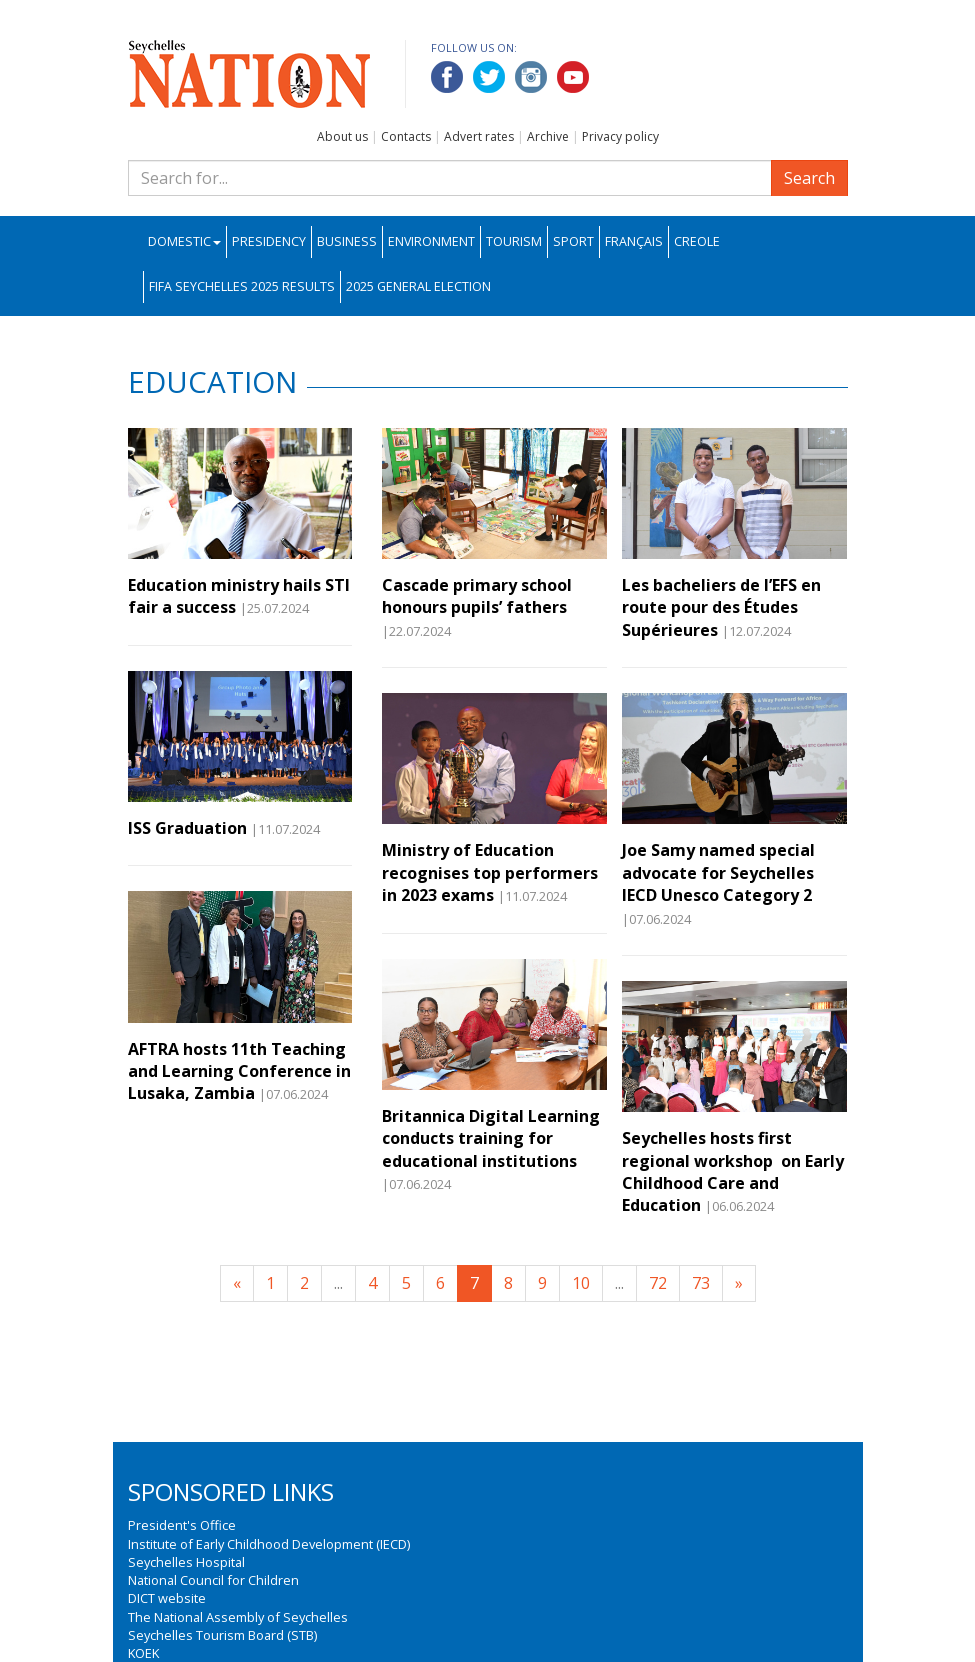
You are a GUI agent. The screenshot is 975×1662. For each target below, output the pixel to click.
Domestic (184, 241)
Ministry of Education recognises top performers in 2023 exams (490, 872)
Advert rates (479, 136)
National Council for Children (213, 1580)
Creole (697, 241)
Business (347, 241)
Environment (431, 241)
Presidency (269, 241)
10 (581, 1283)
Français (634, 241)
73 (701, 1283)
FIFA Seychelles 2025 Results (242, 286)
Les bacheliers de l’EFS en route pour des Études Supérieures (721, 607)
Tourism (514, 241)
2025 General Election (418, 286)
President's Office (182, 1525)
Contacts (406, 136)
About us (342, 136)
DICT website (167, 1598)
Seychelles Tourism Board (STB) (222, 1635)
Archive (548, 136)
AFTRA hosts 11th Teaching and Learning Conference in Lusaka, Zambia (239, 1071)
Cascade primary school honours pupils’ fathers (477, 596)
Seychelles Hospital (186, 1562)
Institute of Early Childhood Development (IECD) (269, 1544)
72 (658, 1283)
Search (809, 178)
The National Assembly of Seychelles (238, 1617)
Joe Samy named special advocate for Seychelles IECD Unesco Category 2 (718, 872)
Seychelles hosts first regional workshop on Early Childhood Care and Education (733, 1171)
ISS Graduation (187, 828)
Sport (573, 241)
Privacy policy (620, 136)
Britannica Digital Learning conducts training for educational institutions (491, 1138)
